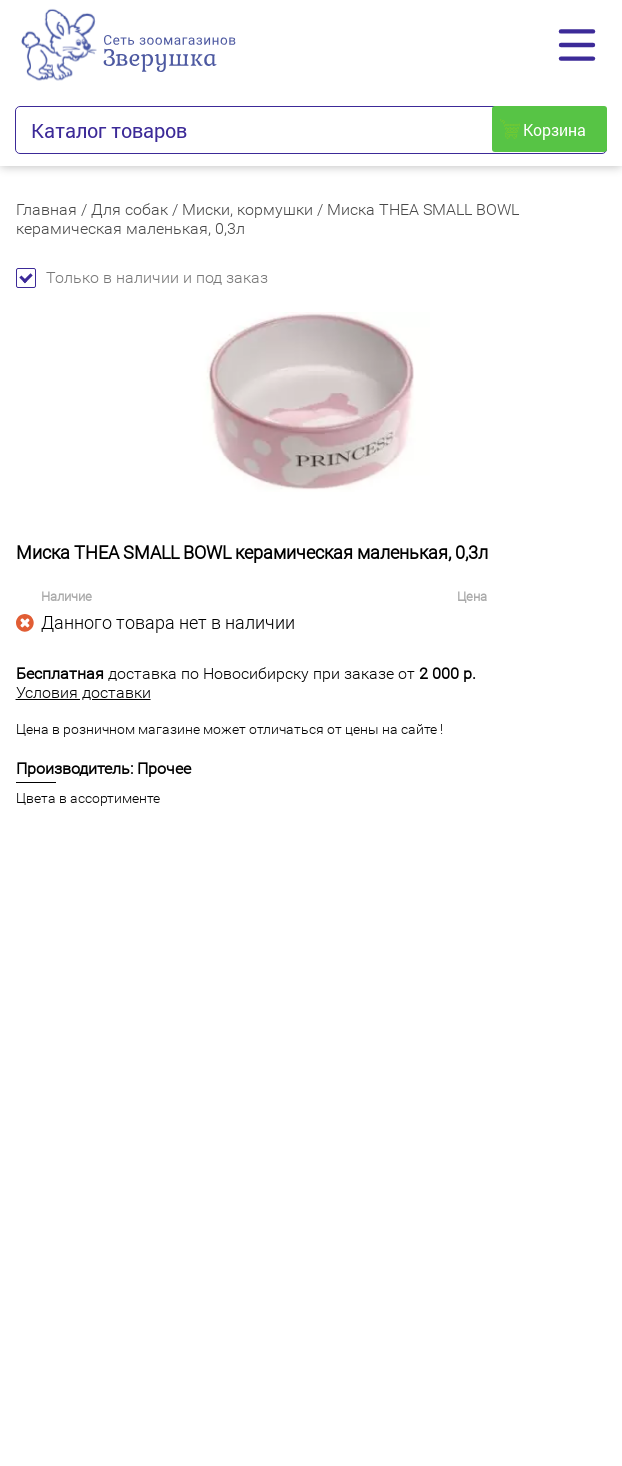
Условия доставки (83, 692)
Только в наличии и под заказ (142, 277)
